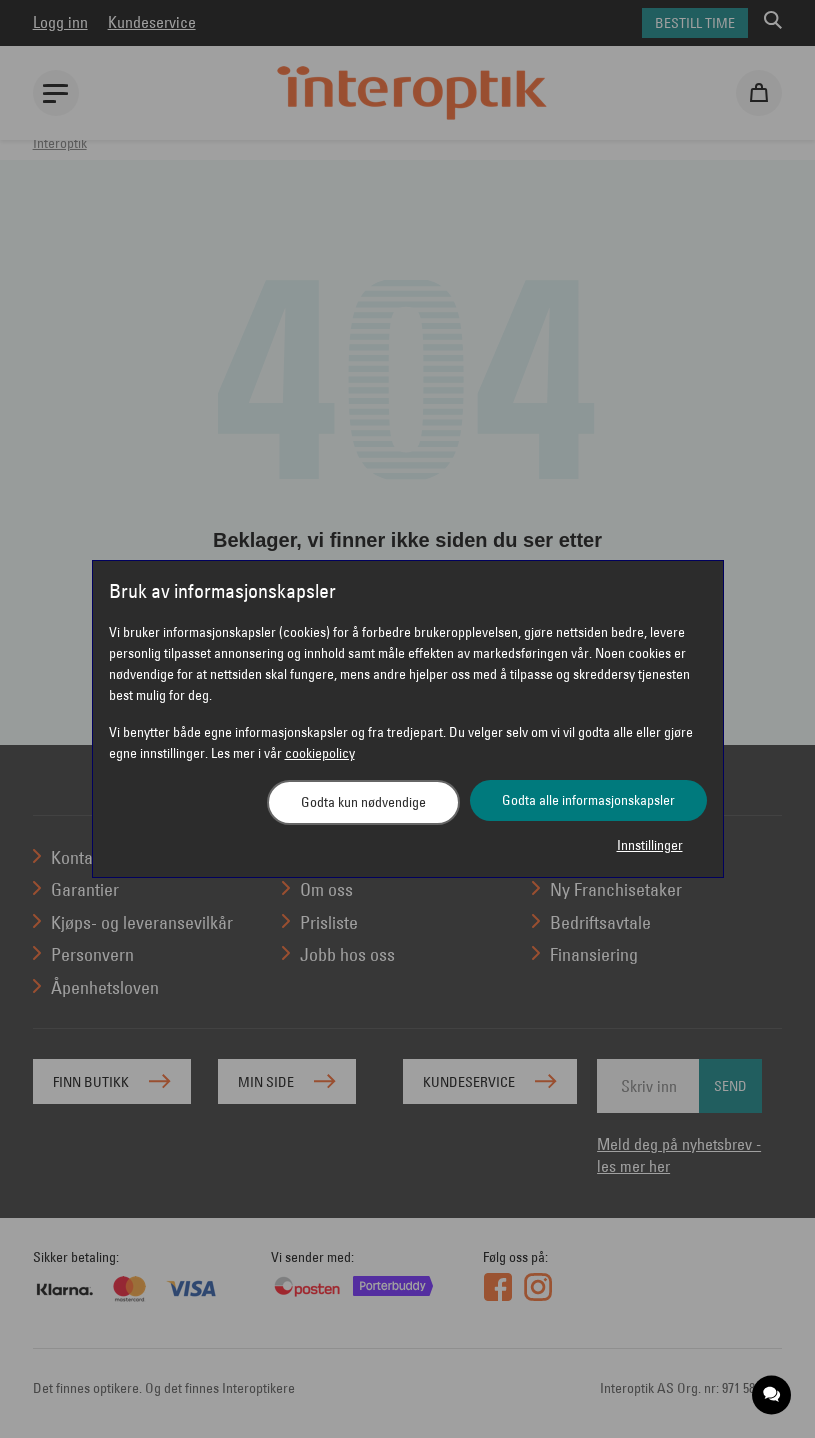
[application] (772, 1395)
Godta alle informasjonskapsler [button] (588, 800)
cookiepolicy (320, 753)
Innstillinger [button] (650, 845)
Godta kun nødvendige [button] (363, 802)
